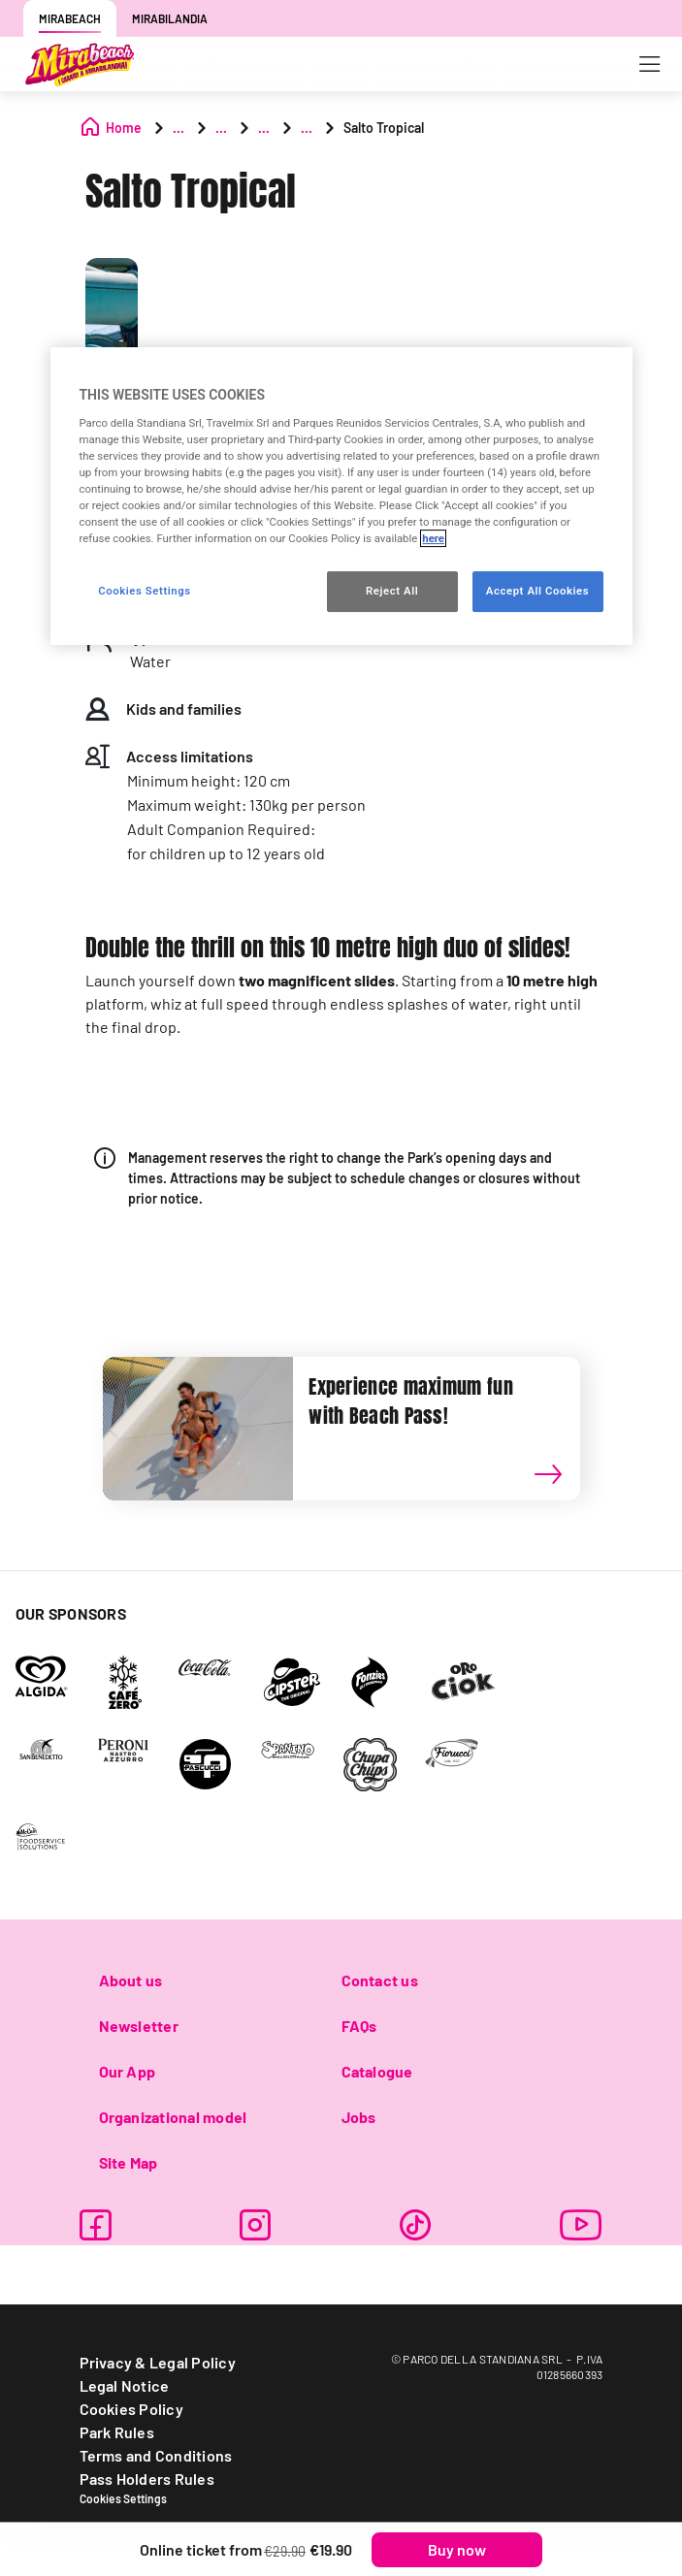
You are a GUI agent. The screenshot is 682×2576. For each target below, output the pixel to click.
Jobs (358, 2117)
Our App (127, 2071)
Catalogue (377, 2071)
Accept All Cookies (537, 591)
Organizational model (173, 2117)
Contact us (379, 1980)
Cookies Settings (123, 2498)
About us (131, 1980)
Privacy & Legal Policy (158, 2362)
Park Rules (117, 2432)
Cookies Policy (131, 2408)
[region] (341, 496)
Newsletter (139, 2025)
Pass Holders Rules (147, 2478)
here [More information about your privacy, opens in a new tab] (433, 539)
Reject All (392, 591)
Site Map (128, 2162)
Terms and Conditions (156, 2455)
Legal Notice (125, 2385)
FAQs (359, 2025)
